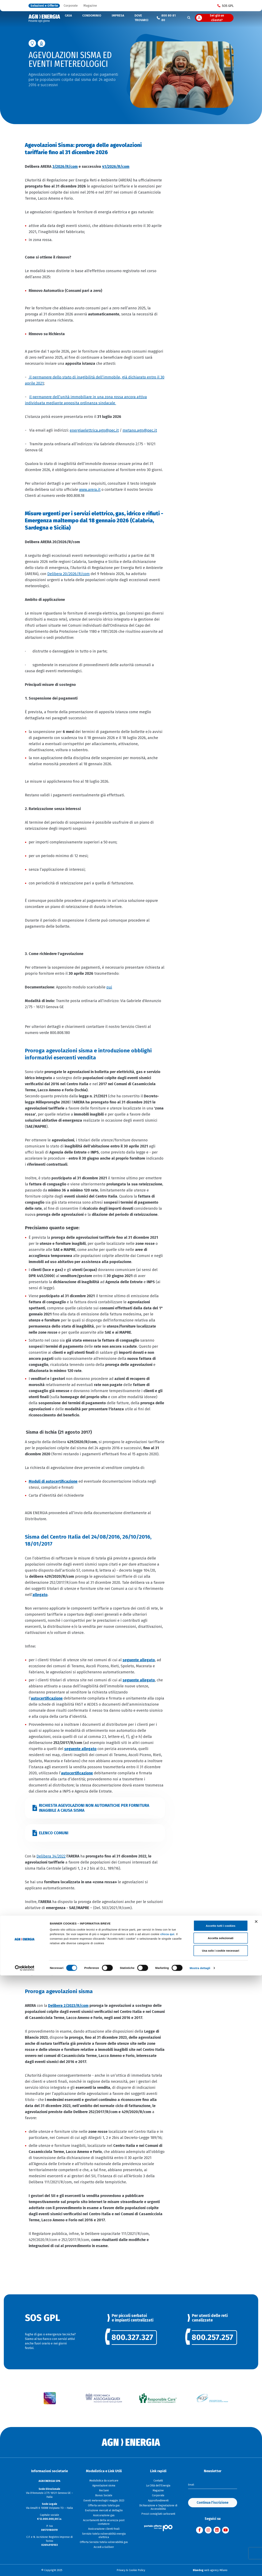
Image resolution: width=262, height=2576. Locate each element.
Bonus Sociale (103, 2495)
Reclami (104, 2490)
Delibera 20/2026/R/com (68, 573)
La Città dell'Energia (158, 2485)
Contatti (158, 2480)
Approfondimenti (158, 2500)
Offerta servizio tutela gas (104, 2505)
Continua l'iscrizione (212, 2502)
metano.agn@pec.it (140, 430)
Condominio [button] (91, 15)
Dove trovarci (141, 18)
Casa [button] (68, 15)
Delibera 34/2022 (51, 1856)
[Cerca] (189, 17)
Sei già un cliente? (217, 18)
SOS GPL (225, 5)
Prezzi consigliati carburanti (158, 2513)
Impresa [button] (118, 15)
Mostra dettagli (200, 2568)
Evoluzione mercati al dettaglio (104, 2510)
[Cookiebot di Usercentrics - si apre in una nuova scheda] (24, 2568)
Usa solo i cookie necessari (220, 2551)
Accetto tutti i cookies (220, 2526)
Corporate (71, 6)
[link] (131, 2339)
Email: (191, 2484)
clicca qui (167, 2534)
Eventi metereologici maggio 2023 (103, 2500)
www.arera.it (90, 489)
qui (109, 987)
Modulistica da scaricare (103, 2480)
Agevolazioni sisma (103, 2485)
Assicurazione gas (104, 2515)
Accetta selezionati (220, 2538)
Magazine (90, 6)
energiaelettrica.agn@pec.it (94, 430)
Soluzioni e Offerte (44, 6)
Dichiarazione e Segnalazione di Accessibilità (158, 2507)
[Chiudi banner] (256, 2522)
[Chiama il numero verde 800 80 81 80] (168, 17)
